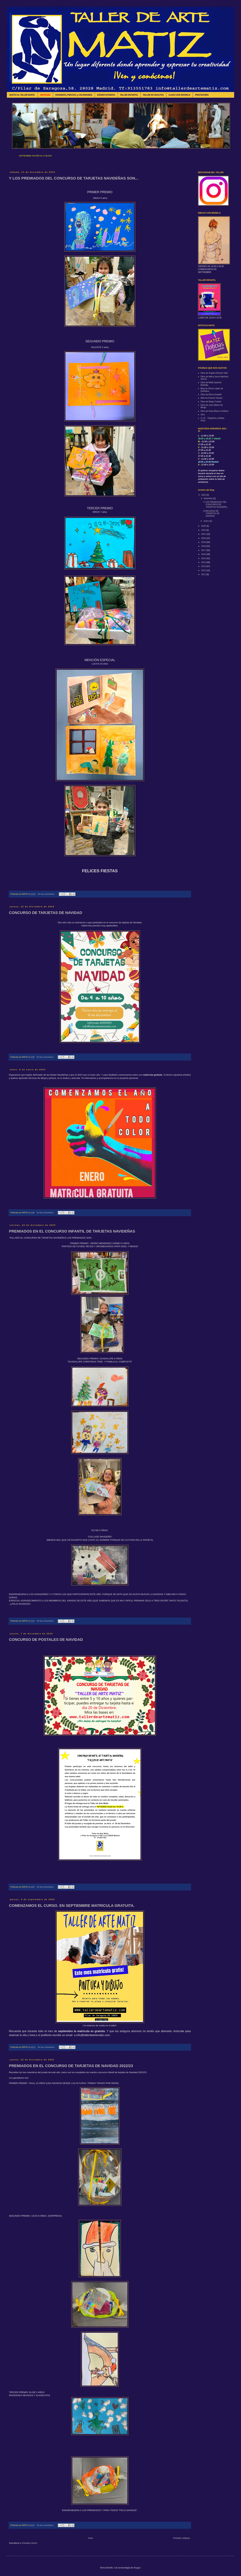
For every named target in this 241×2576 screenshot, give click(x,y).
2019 (203, 542)
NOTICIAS (45, 95)
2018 (203, 546)
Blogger (136, 2568)
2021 (203, 534)
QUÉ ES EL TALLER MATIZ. (22, 95)
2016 (203, 554)
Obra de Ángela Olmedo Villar (214, 373)
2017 (203, 550)
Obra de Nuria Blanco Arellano (214, 411)
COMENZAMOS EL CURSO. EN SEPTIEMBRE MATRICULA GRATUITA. (72, 1905)
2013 (203, 566)
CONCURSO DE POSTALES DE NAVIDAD (46, 1639)
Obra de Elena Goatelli (211, 394)
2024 (203, 495)
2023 (203, 526)
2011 (203, 574)
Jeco (203, 414)
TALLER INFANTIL (129, 95)
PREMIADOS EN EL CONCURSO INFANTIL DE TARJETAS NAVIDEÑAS (72, 1231)
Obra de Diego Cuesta (211, 401)
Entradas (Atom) (29, 2543)
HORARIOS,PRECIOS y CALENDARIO (73, 95)
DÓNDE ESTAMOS (106, 95)
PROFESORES (202, 95)
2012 (203, 570)
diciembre (208, 498)
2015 (203, 558)
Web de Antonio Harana (211, 398)
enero (206, 521)
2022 (203, 530)
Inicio (90, 2538)
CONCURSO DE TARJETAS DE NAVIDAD (45, 913)
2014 (203, 562)
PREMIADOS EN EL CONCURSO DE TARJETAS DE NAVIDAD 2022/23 (71, 2066)
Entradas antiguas (181, 2538)
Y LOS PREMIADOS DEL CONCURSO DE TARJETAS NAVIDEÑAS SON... (73, 178)
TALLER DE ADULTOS (153, 95)
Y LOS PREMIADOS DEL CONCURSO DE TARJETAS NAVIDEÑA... (216, 504)
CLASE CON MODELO (179, 95)
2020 (203, 538)
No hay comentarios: (46, 894)
